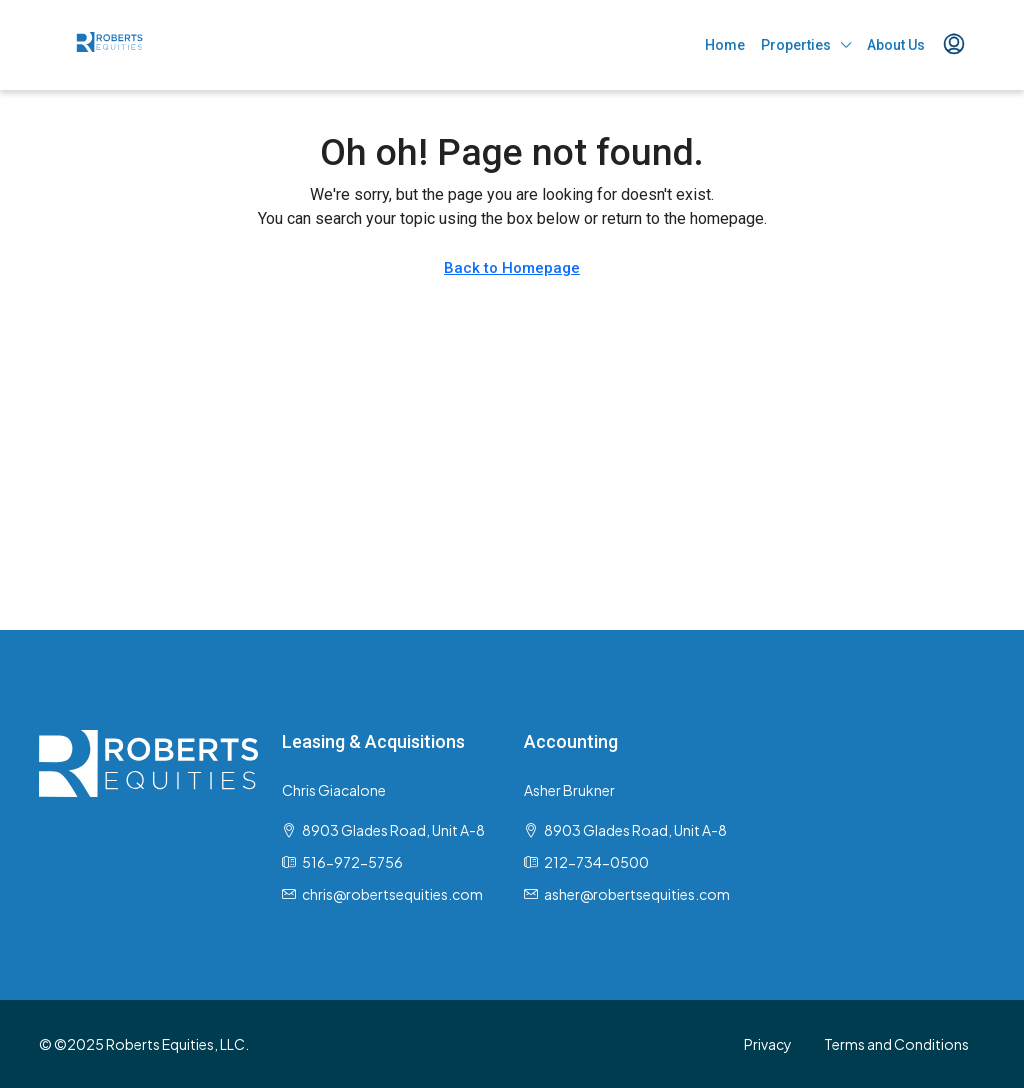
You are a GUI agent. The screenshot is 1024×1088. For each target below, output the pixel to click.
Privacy (768, 1044)
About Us (896, 45)
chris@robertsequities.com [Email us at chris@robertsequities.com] (392, 894)
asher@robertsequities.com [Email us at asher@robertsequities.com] (637, 894)
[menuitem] (954, 45)
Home (725, 45)
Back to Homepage (512, 268)
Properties (796, 45)
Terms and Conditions (896, 1044)
